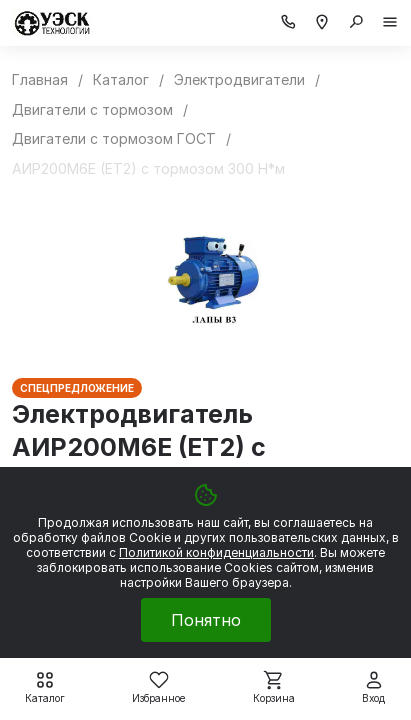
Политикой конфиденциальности (216, 552)
